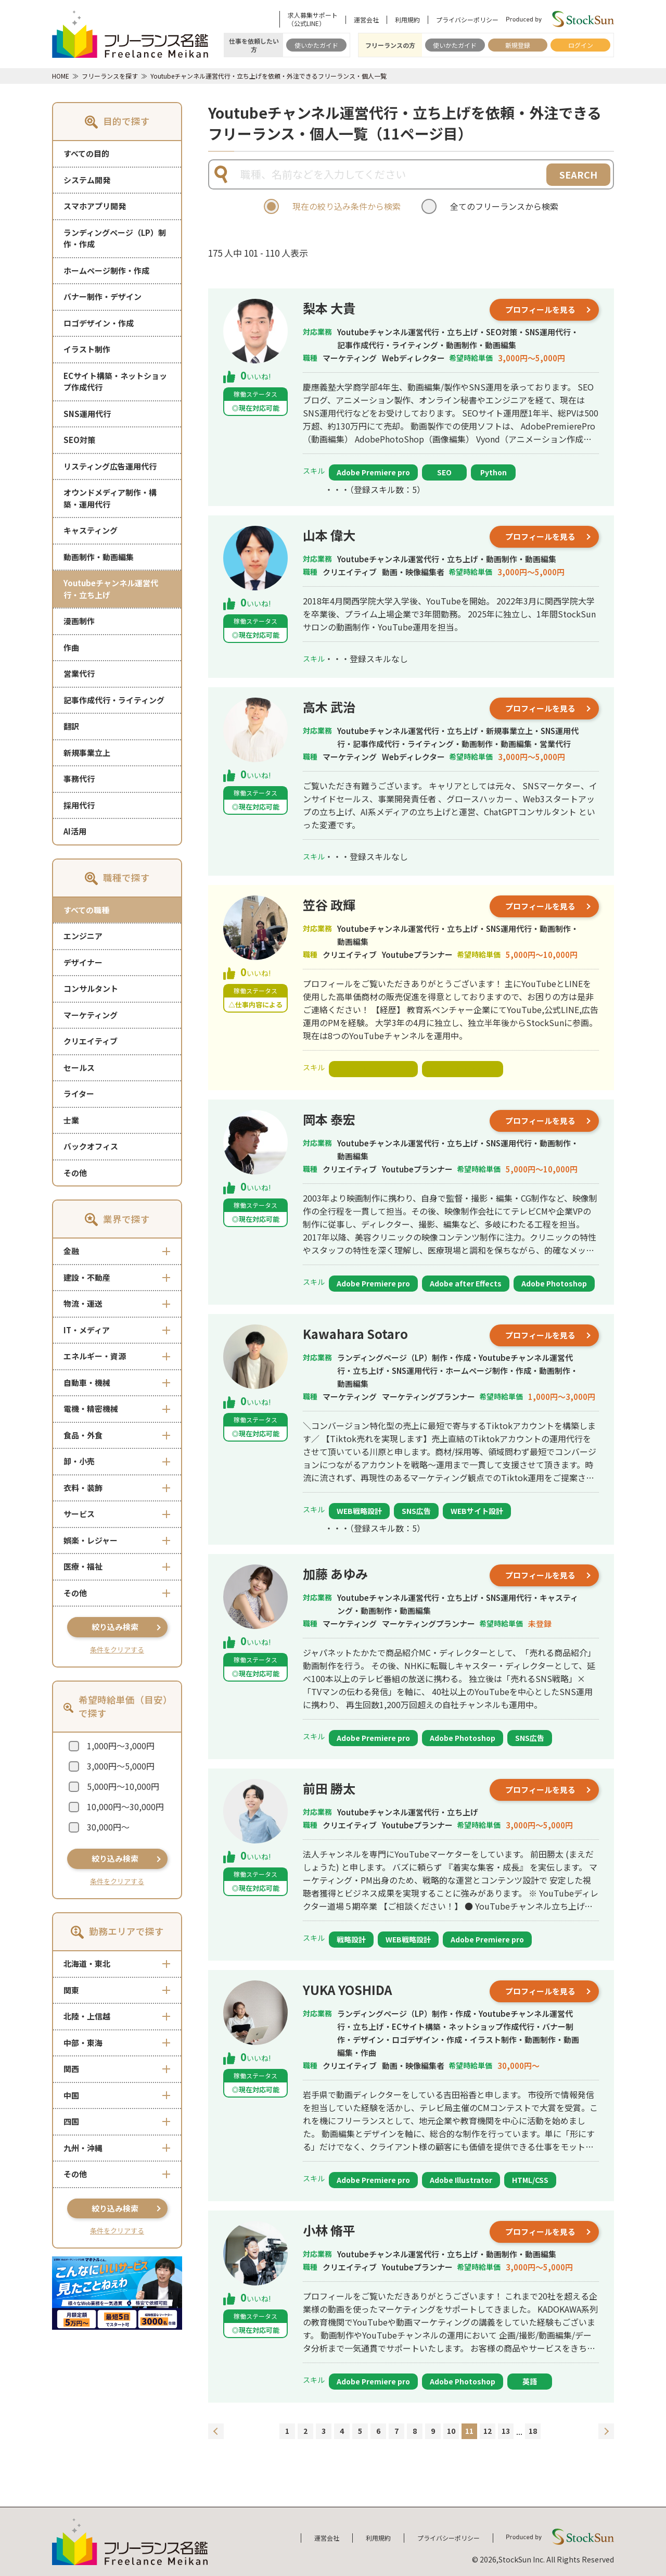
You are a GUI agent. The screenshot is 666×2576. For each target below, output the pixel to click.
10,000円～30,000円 (125, 1806)
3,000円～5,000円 (121, 1766)
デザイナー (83, 962)
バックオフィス (90, 1146)
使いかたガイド (316, 45)
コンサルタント (90, 988)
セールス (79, 1067)
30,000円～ (108, 1827)
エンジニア (83, 935)
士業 (71, 1120)
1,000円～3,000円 (121, 1745)
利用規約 (407, 20)
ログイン (580, 45)
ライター (78, 1093)
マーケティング (90, 1014)
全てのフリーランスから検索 (504, 206)
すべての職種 (86, 909)
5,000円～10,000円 (123, 1786)
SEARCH (578, 174)
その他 (75, 1172)
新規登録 (517, 45)
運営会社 (366, 20)
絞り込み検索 (115, 1626)
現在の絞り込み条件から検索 (346, 206)
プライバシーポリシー (467, 20)
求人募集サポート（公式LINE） (313, 19)
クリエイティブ (90, 1041)
